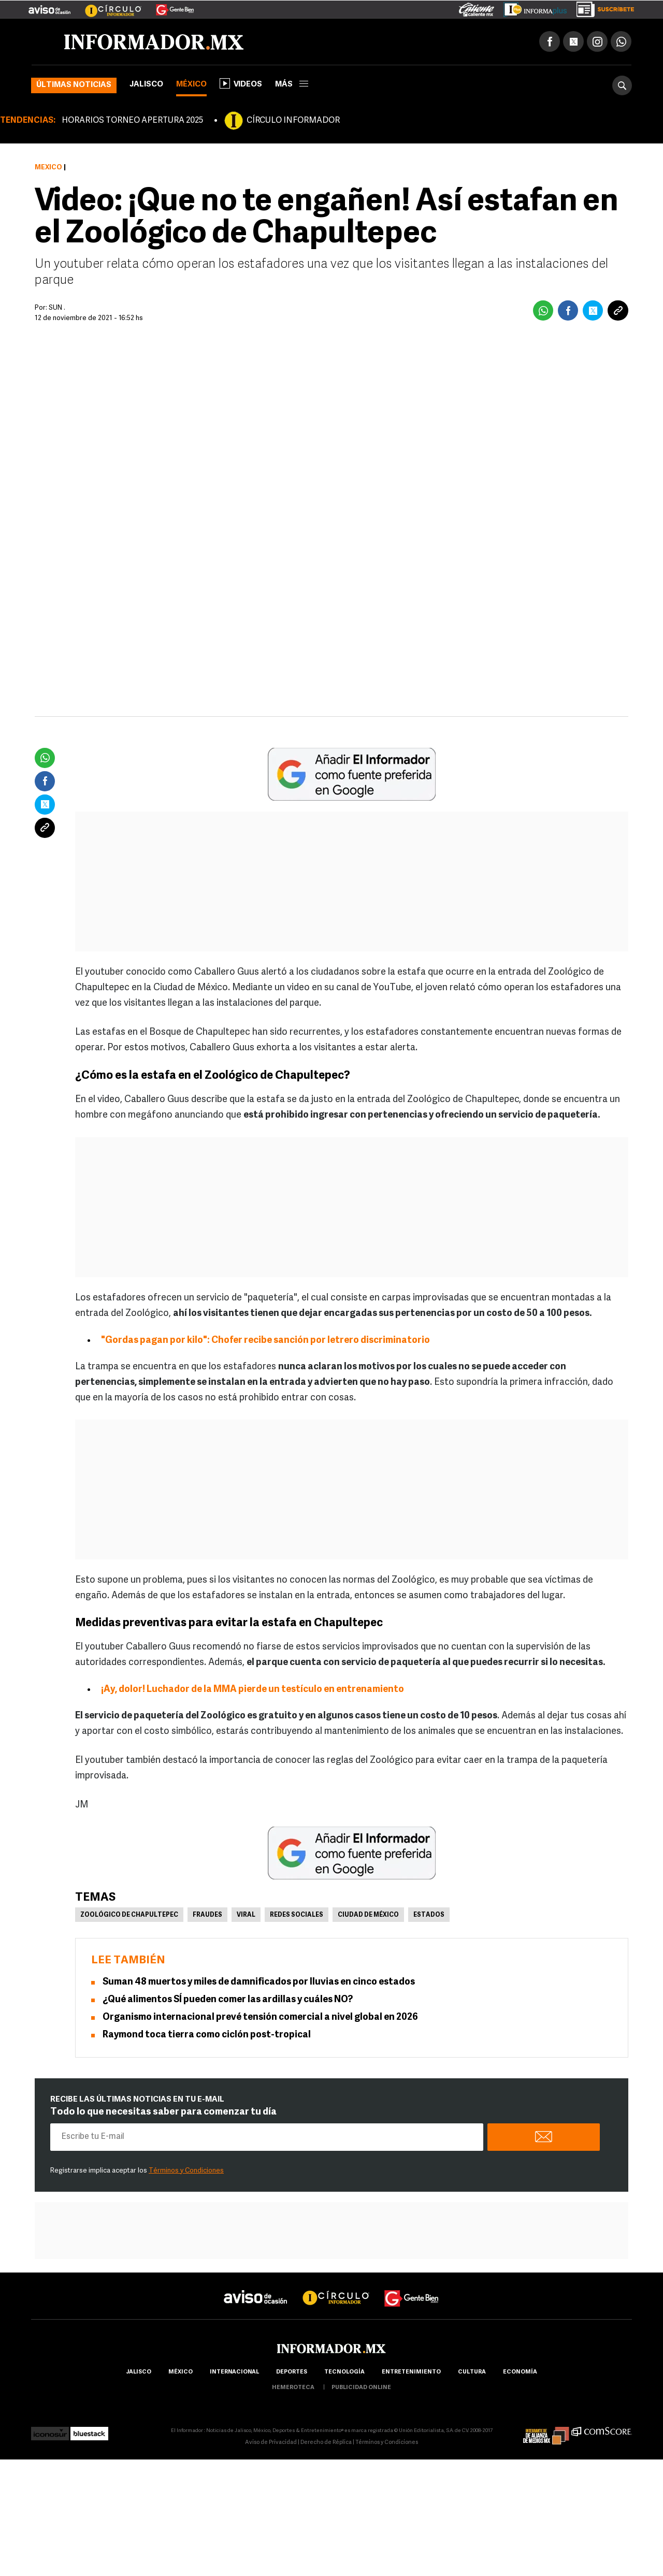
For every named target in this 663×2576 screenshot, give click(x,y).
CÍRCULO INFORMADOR (293, 121)
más (291, 85)
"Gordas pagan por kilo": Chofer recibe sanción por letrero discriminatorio (265, 1340)
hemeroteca (293, 2388)
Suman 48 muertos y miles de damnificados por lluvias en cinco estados (259, 1982)
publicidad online (361, 2388)
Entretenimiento (411, 2372)
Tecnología (344, 2372)
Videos (241, 83)
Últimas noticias (73, 85)
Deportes (291, 2372)
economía (520, 2372)
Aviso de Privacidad (271, 2442)
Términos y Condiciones (186, 2170)
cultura (472, 2372)
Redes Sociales (296, 1915)
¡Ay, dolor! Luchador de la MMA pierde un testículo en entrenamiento (252, 1690)
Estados (428, 1915)
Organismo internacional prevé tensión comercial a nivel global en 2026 (260, 2017)
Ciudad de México (368, 1915)
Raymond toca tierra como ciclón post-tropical (207, 2035)
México (191, 85)
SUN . (57, 308)
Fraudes (207, 1915)
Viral (246, 1915)
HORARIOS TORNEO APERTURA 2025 (132, 121)
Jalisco (146, 85)
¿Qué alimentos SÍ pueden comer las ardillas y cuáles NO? (228, 2000)
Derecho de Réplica (326, 2442)
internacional (234, 2372)
